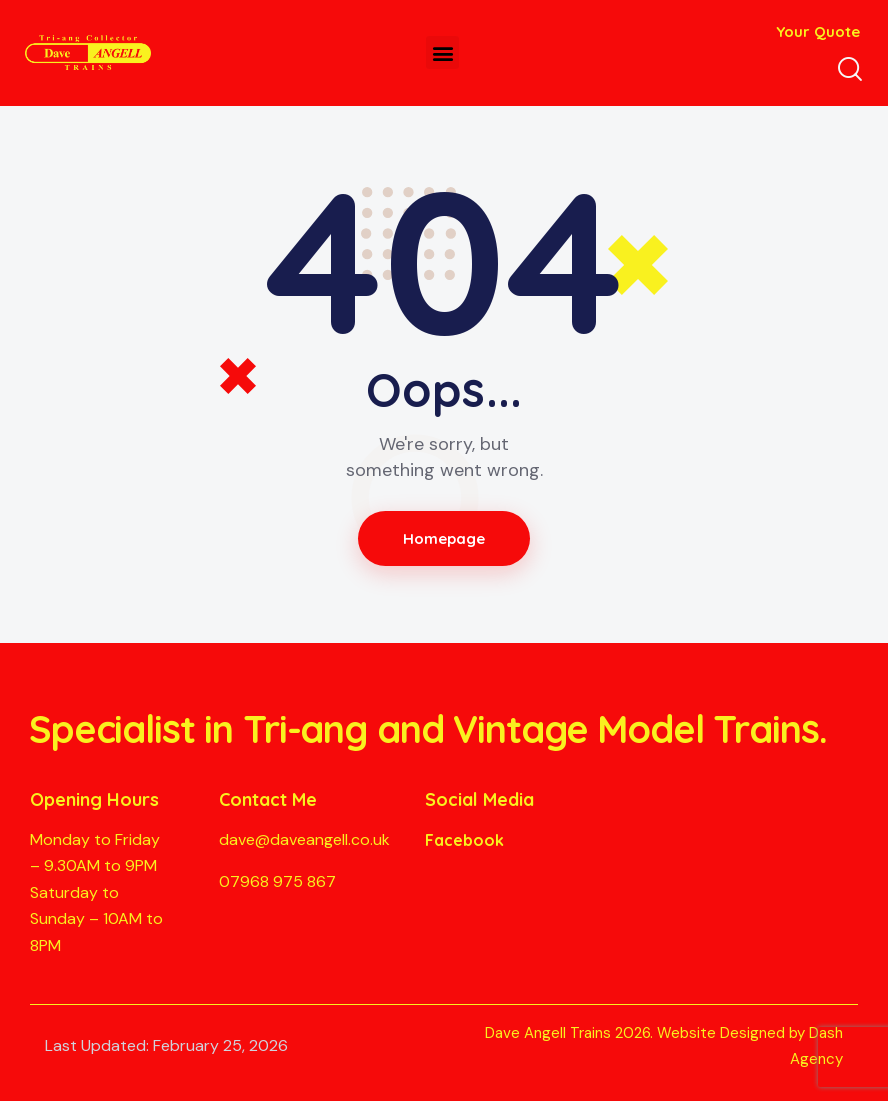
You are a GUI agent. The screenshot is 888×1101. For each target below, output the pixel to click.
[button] (442, 52)
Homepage (444, 538)
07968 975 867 (277, 881)
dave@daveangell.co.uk (304, 839)
